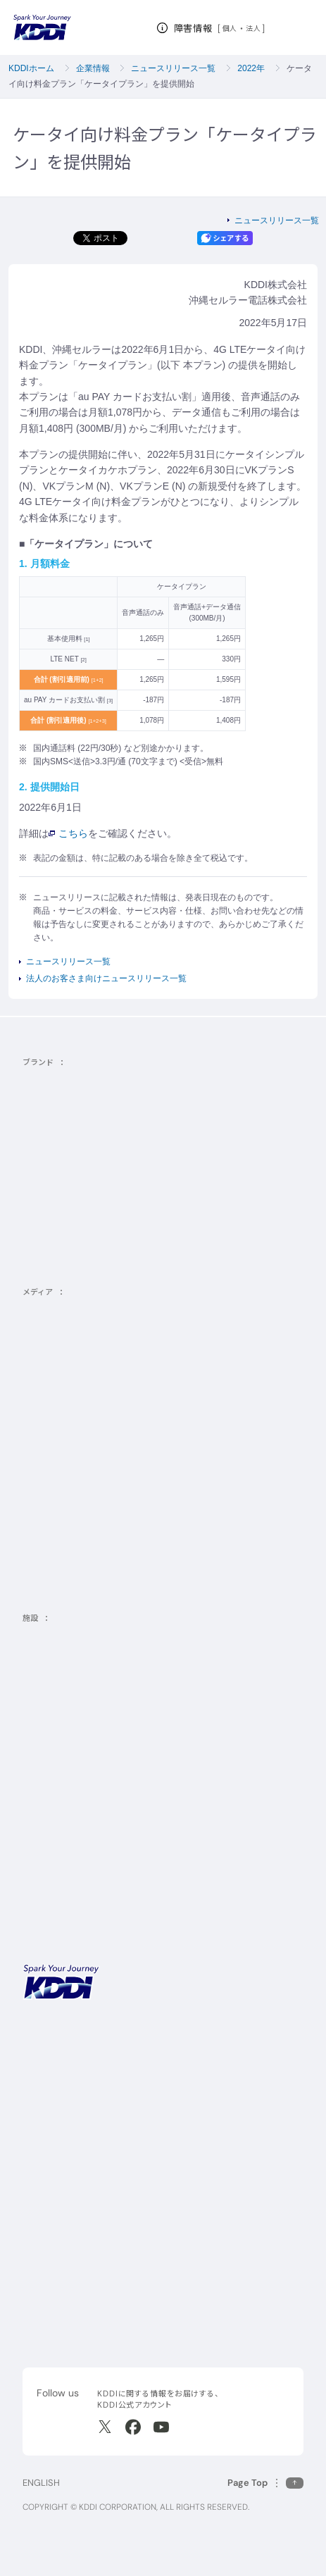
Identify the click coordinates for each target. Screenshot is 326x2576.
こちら (68, 833)
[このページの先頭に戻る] (265, 2483)
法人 (254, 28)
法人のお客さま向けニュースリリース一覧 (106, 978)
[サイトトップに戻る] (42, 27)
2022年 (251, 68)
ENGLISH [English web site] (41, 2483)
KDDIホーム (31, 68)
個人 (229, 28)
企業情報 (93, 68)
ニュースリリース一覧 (173, 68)
